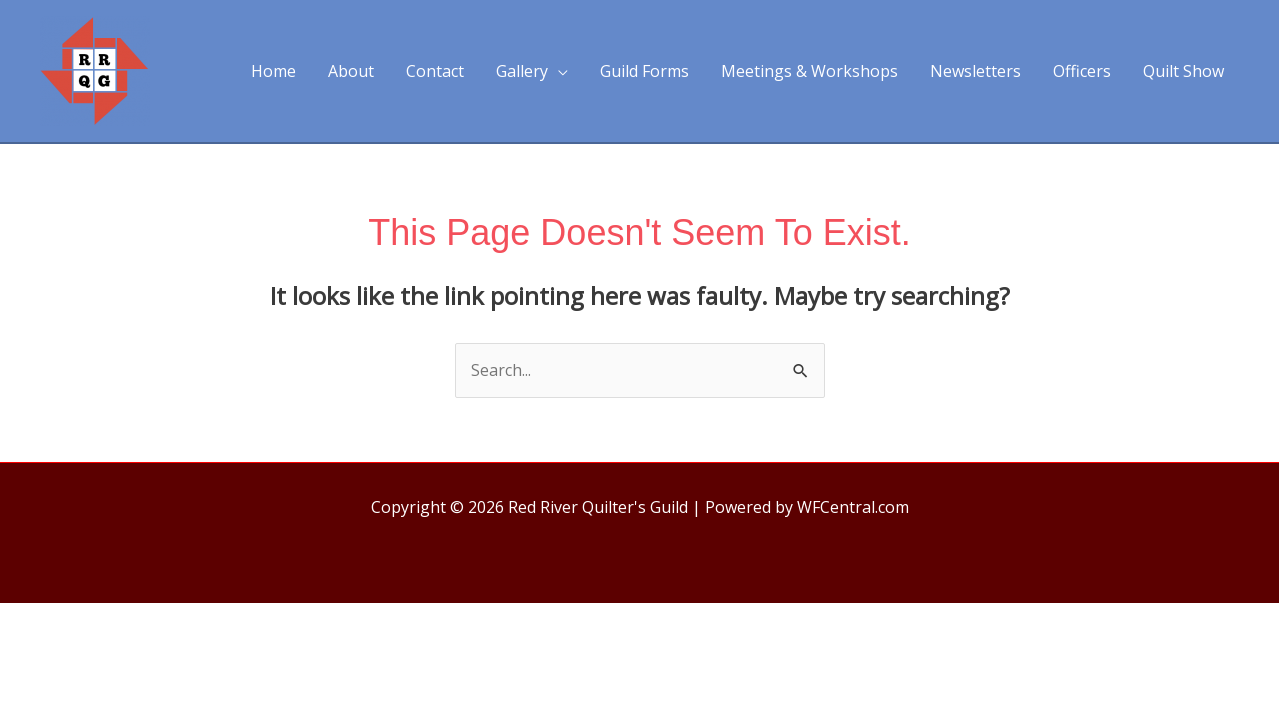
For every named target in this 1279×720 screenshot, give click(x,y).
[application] (558, 71)
